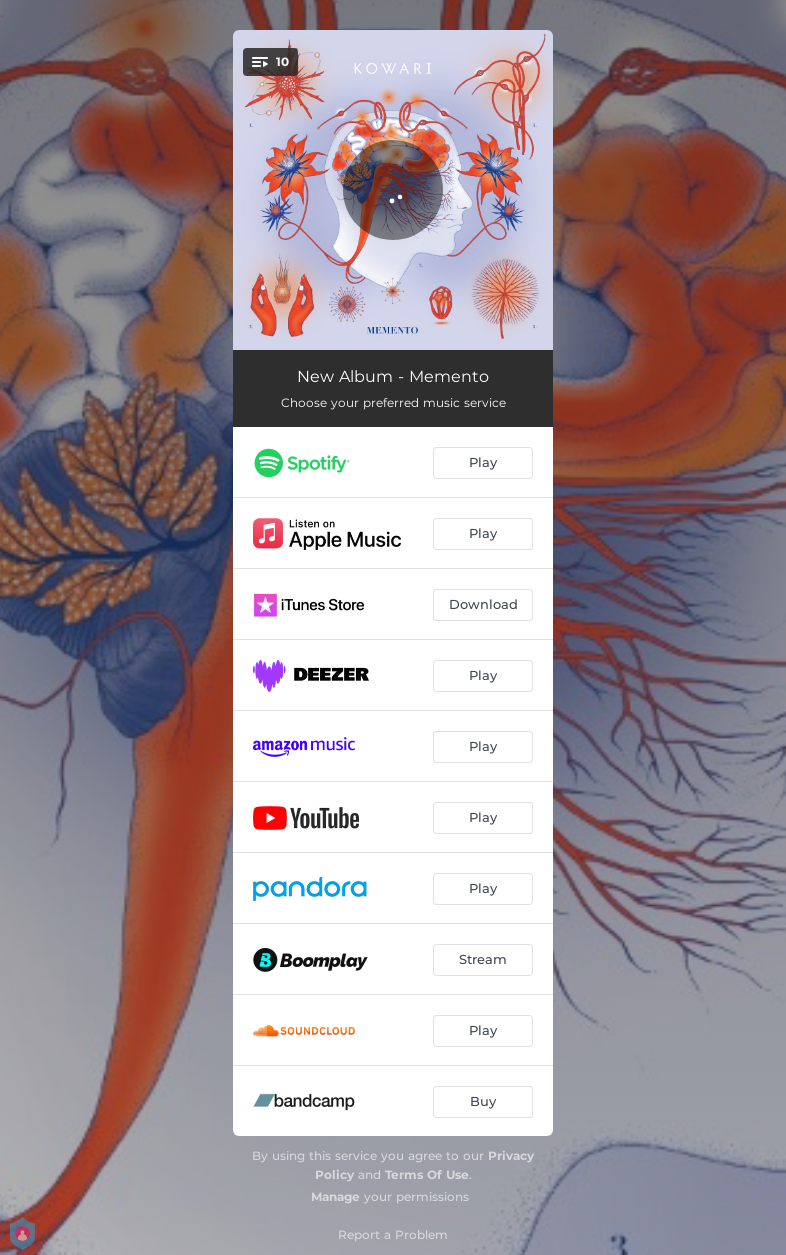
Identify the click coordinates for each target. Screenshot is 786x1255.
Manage (335, 1196)
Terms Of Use (427, 1174)
